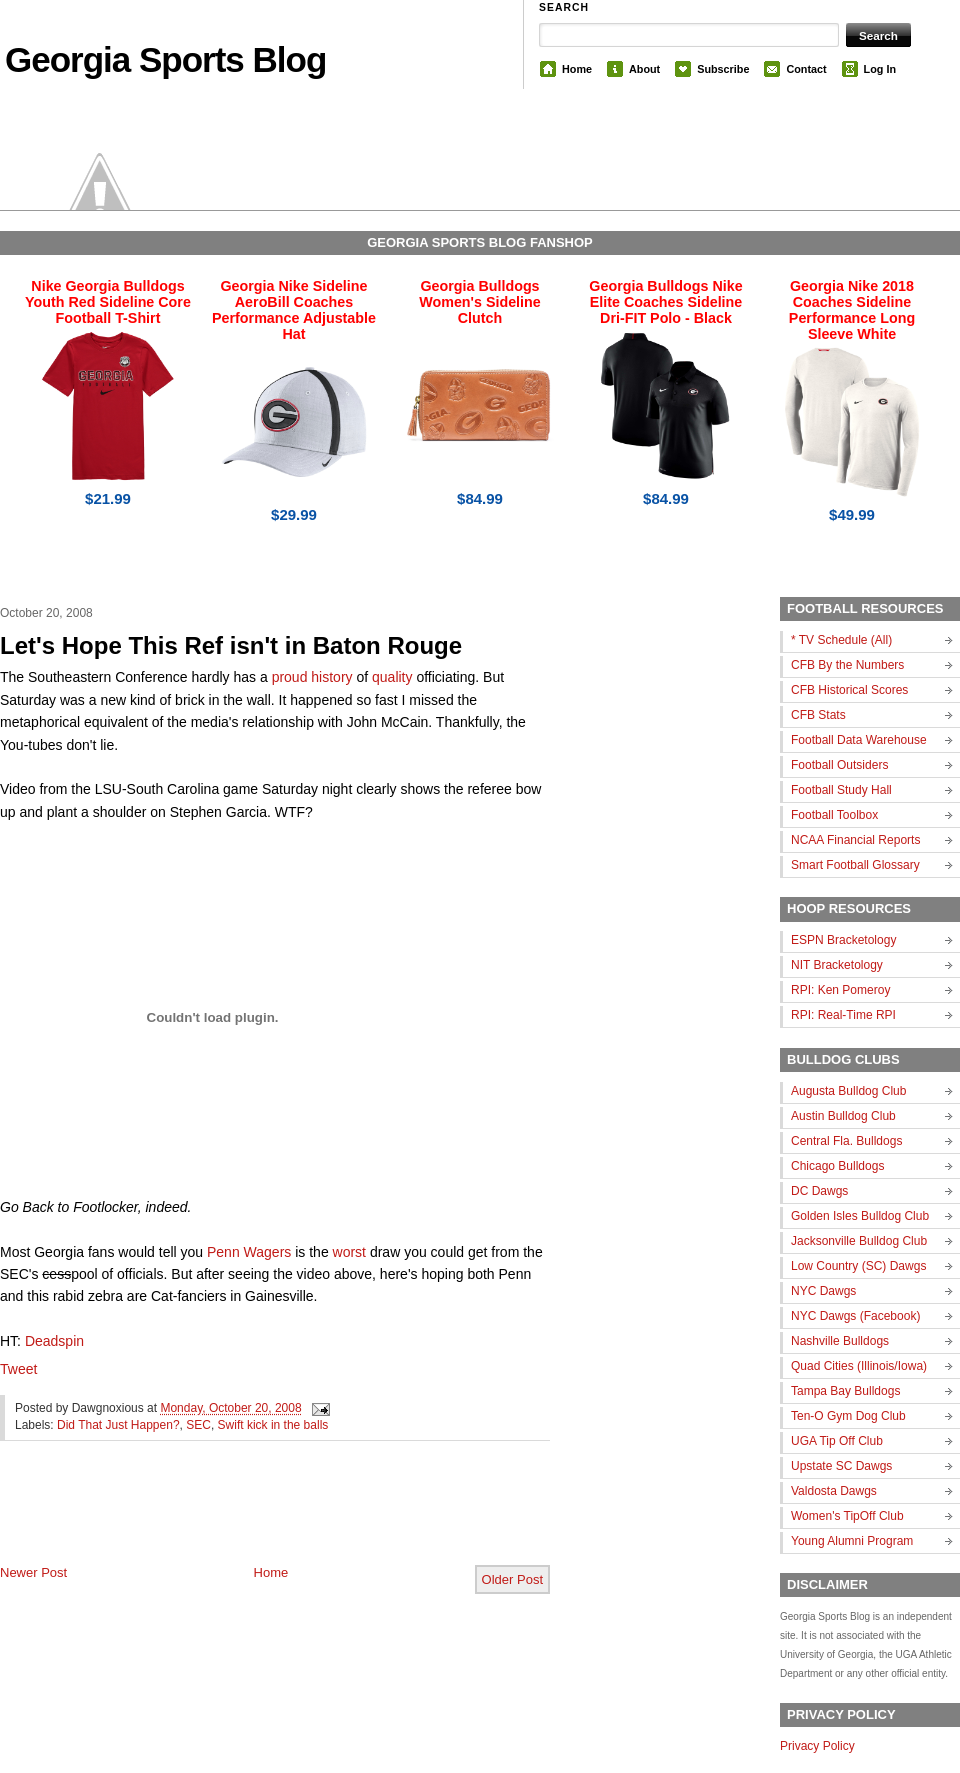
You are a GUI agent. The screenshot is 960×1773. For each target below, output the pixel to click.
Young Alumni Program (852, 1541)
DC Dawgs (819, 1191)
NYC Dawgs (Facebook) (855, 1316)
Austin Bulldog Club (843, 1116)
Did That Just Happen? (118, 1425)
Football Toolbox (834, 815)
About (644, 69)
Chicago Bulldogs (837, 1166)
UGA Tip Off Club (837, 1441)
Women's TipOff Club (847, 1516)
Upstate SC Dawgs (841, 1466)
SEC (198, 1425)
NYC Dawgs (823, 1291)
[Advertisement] (234, 1519)
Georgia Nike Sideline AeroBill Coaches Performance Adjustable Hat (294, 310)
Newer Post (33, 1572)
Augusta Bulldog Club (848, 1091)
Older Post (512, 1579)
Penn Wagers (249, 1252)
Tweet (18, 1369)
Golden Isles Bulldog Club (860, 1216)
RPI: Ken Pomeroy (840, 990)
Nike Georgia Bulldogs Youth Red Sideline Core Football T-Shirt (108, 302)
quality (392, 677)
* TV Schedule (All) (841, 640)
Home (577, 69)
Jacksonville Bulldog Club (859, 1241)
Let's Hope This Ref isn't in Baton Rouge (231, 645)
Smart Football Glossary (855, 865)
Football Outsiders (839, 765)
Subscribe (723, 69)
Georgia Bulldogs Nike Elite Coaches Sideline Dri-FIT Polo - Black (665, 302)
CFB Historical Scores (849, 690)
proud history (312, 677)
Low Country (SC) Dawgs (858, 1266)
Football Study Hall (841, 790)
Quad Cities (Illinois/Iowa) (859, 1366)
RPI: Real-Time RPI (843, 1015)
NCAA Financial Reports (855, 840)
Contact (806, 69)
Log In (880, 69)
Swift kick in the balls (273, 1425)
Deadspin (54, 1341)
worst (349, 1252)
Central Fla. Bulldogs (846, 1141)
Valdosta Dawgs (834, 1491)
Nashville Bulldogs (840, 1341)
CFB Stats (818, 715)
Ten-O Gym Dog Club (848, 1416)
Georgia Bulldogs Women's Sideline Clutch (480, 302)
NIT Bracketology (837, 965)
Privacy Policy (817, 1746)
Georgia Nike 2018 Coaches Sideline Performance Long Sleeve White (852, 310)
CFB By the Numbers (847, 665)
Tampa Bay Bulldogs (845, 1391)
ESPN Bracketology (843, 940)
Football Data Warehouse (859, 740)
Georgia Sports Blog (165, 59)
